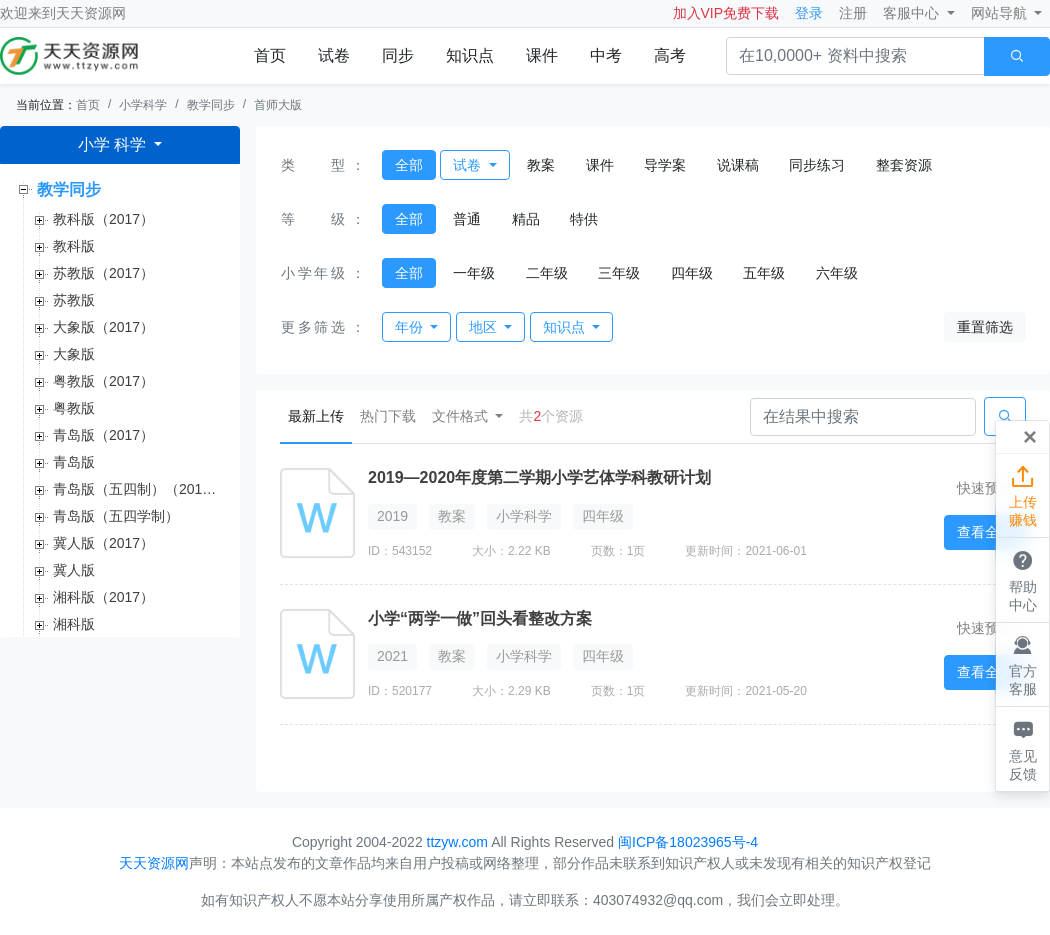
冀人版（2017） (103, 543)
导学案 (665, 165)
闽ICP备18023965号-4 (688, 842)
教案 (541, 165)
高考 (670, 55)
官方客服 (1022, 664)
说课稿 (738, 165)
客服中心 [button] (913, 13)
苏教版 (74, 300)
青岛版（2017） (103, 435)
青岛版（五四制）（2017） (138, 489)
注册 (853, 13)
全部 (409, 165)
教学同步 (211, 105)
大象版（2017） (103, 327)
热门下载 (388, 416)
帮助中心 (1022, 579)
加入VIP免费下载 (726, 13)
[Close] (1030, 437)
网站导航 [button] (1001, 13)
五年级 (764, 273)
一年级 (474, 273)
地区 (485, 327)
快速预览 (985, 488)
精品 (526, 219)
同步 (398, 55)
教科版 (74, 246)
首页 (270, 55)
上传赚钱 (1022, 495)
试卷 (334, 55)
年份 (411, 327)
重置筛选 (985, 327)
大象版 (74, 354)
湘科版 (74, 624)
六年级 (837, 273)
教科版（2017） (103, 219)
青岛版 (74, 462)
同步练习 (817, 165)
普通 (467, 219)
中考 (606, 55)
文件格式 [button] (462, 416)
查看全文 (985, 532)
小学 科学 (114, 144)
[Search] (863, 417)
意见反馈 (1022, 748)
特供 (584, 219)
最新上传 (320, 414)
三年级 (619, 273)
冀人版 (74, 570)
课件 (542, 55)
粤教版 (74, 408)
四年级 (692, 273)
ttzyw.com (457, 842)
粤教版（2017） (103, 381)
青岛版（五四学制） (116, 516)
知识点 (470, 55)
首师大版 (278, 105)
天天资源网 (91, 13)
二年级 (547, 273)
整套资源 (904, 165)
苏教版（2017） (103, 273)
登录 (809, 13)
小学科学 (143, 105)
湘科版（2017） (103, 597)
